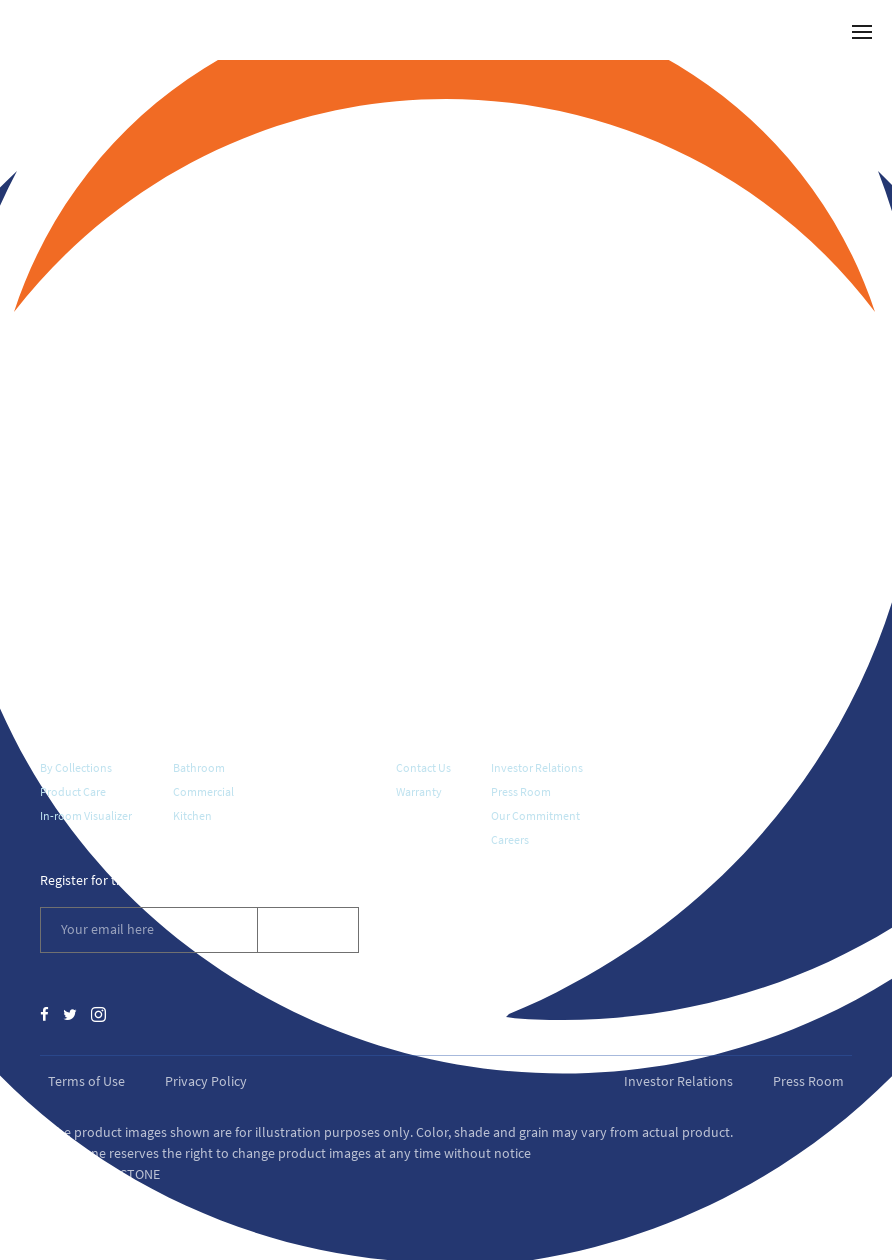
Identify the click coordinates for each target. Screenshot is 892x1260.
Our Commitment (535, 815)
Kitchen (192, 815)
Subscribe (308, 929)
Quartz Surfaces (86, 733)
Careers (510, 839)
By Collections (76, 767)
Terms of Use (86, 1081)
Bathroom (199, 767)
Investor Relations (537, 767)
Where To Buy (315, 733)
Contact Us (423, 767)
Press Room (521, 791)
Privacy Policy (206, 1081)
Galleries (199, 733)
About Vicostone (540, 733)
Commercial (203, 791)
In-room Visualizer (86, 815)
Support (420, 733)
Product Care (73, 791)
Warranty (419, 791)
